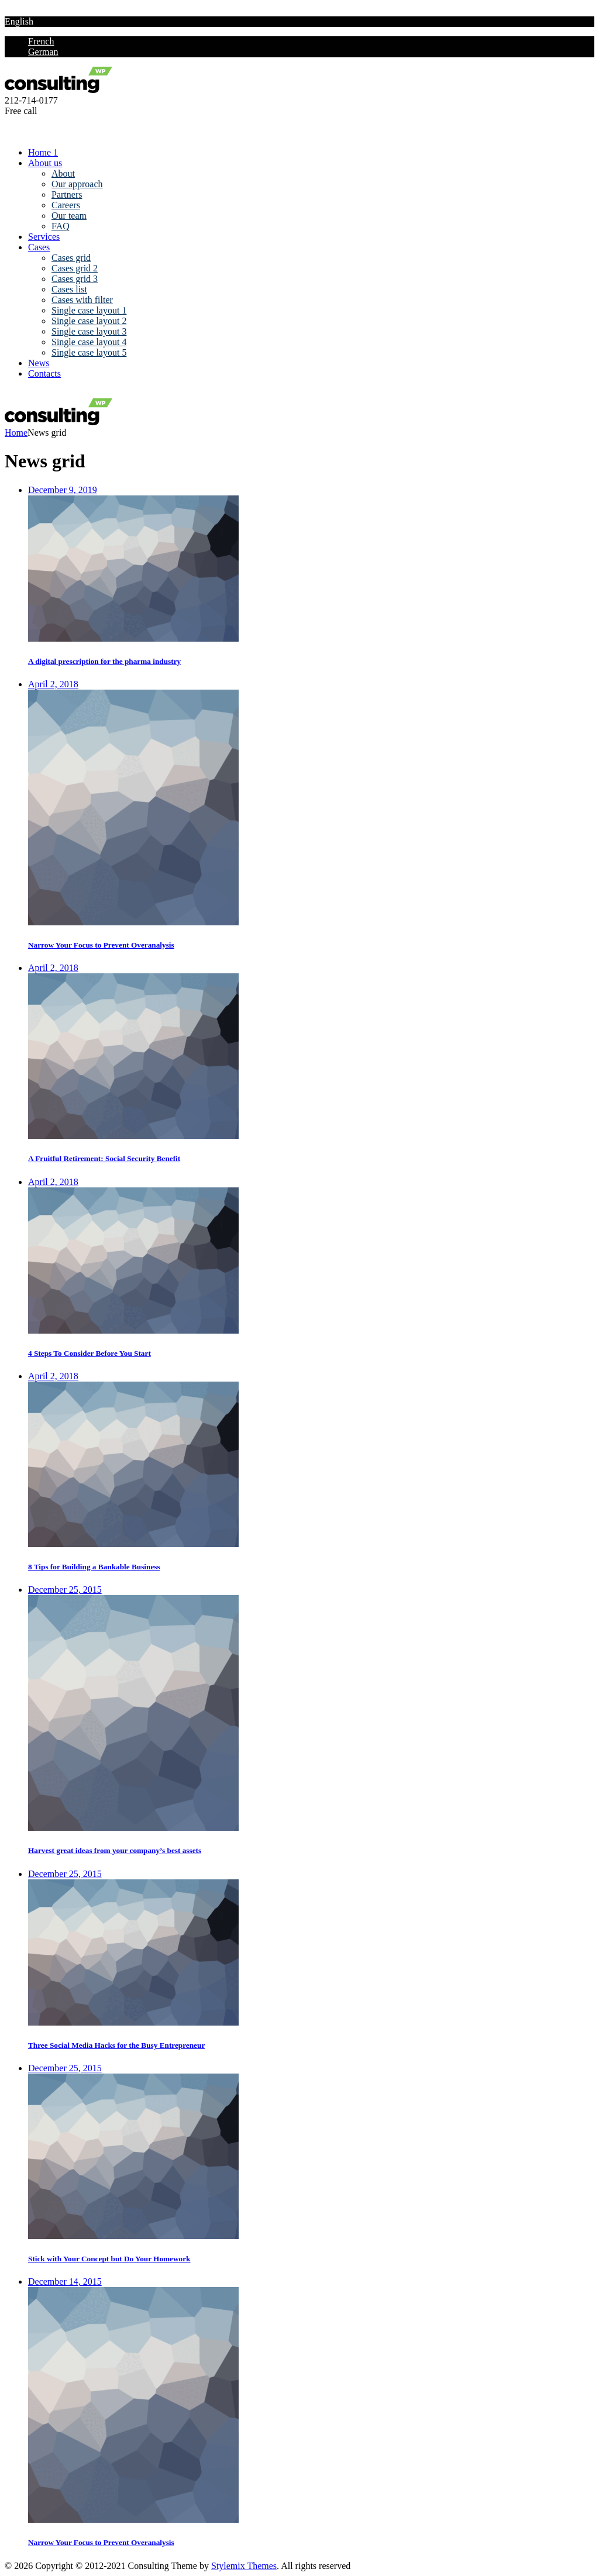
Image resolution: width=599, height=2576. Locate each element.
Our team (69, 216)
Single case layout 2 (88, 321)
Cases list (69, 289)
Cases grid (71, 258)
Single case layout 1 (88, 310)
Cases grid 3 (74, 279)
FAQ (60, 226)
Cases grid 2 (74, 268)
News (38, 363)
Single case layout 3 (88, 331)
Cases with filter (82, 300)
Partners (66, 194)
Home (16, 433)
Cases (39, 247)
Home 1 (43, 152)
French (41, 41)
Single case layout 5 (88, 352)
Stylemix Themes (244, 2566)
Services (44, 237)
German (43, 52)
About (63, 173)
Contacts (44, 373)
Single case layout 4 (88, 342)
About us (45, 163)
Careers (65, 205)
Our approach (77, 184)
